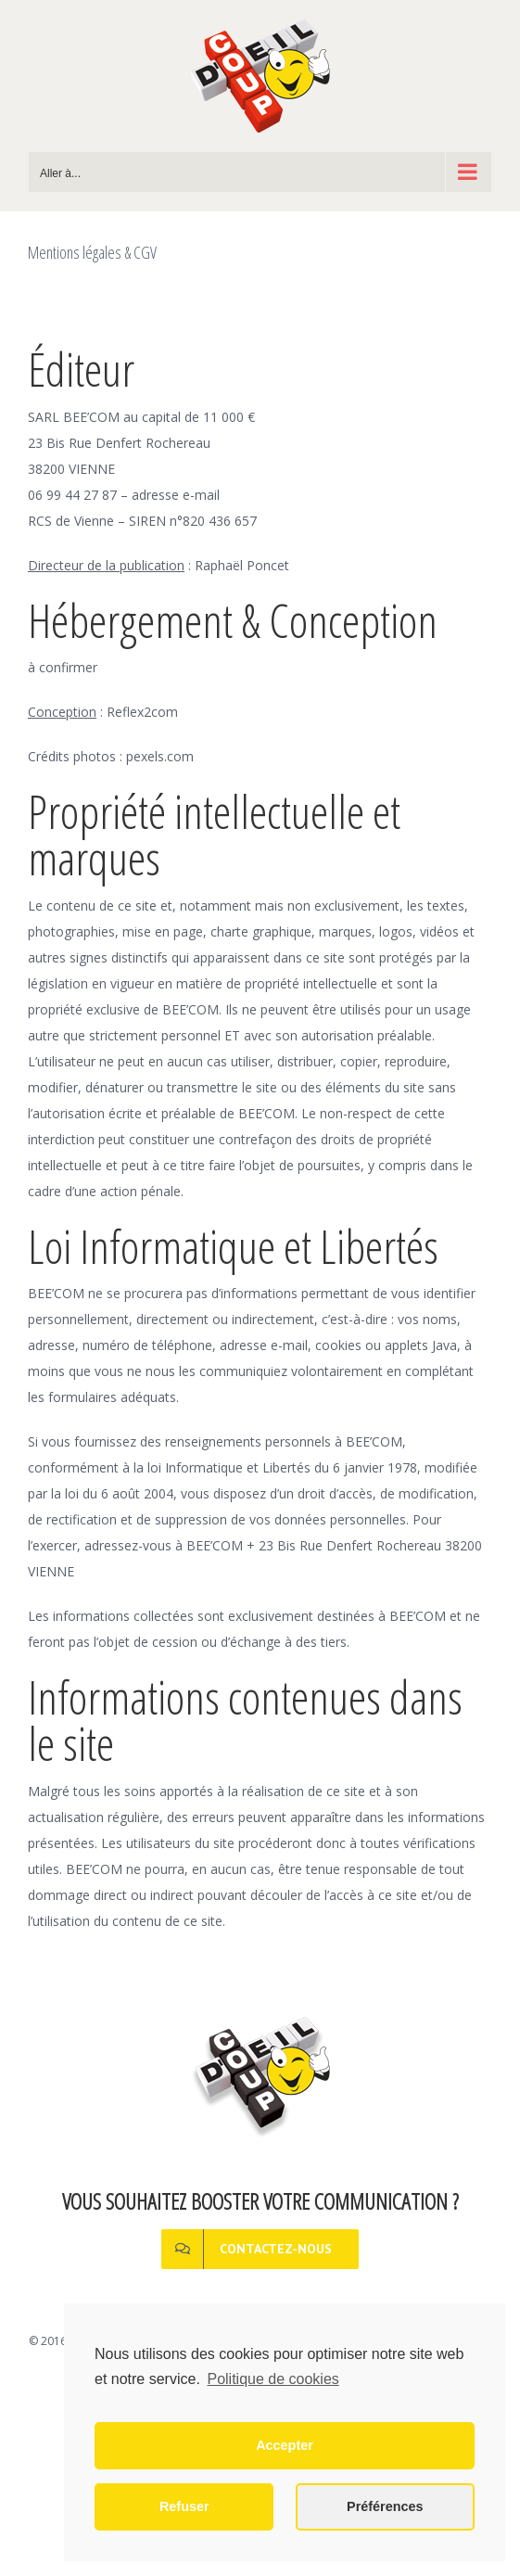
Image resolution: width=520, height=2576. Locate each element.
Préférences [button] (385, 2506)
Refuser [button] (184, 2506)
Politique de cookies (272, 2379)
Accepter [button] (284, 2445)
